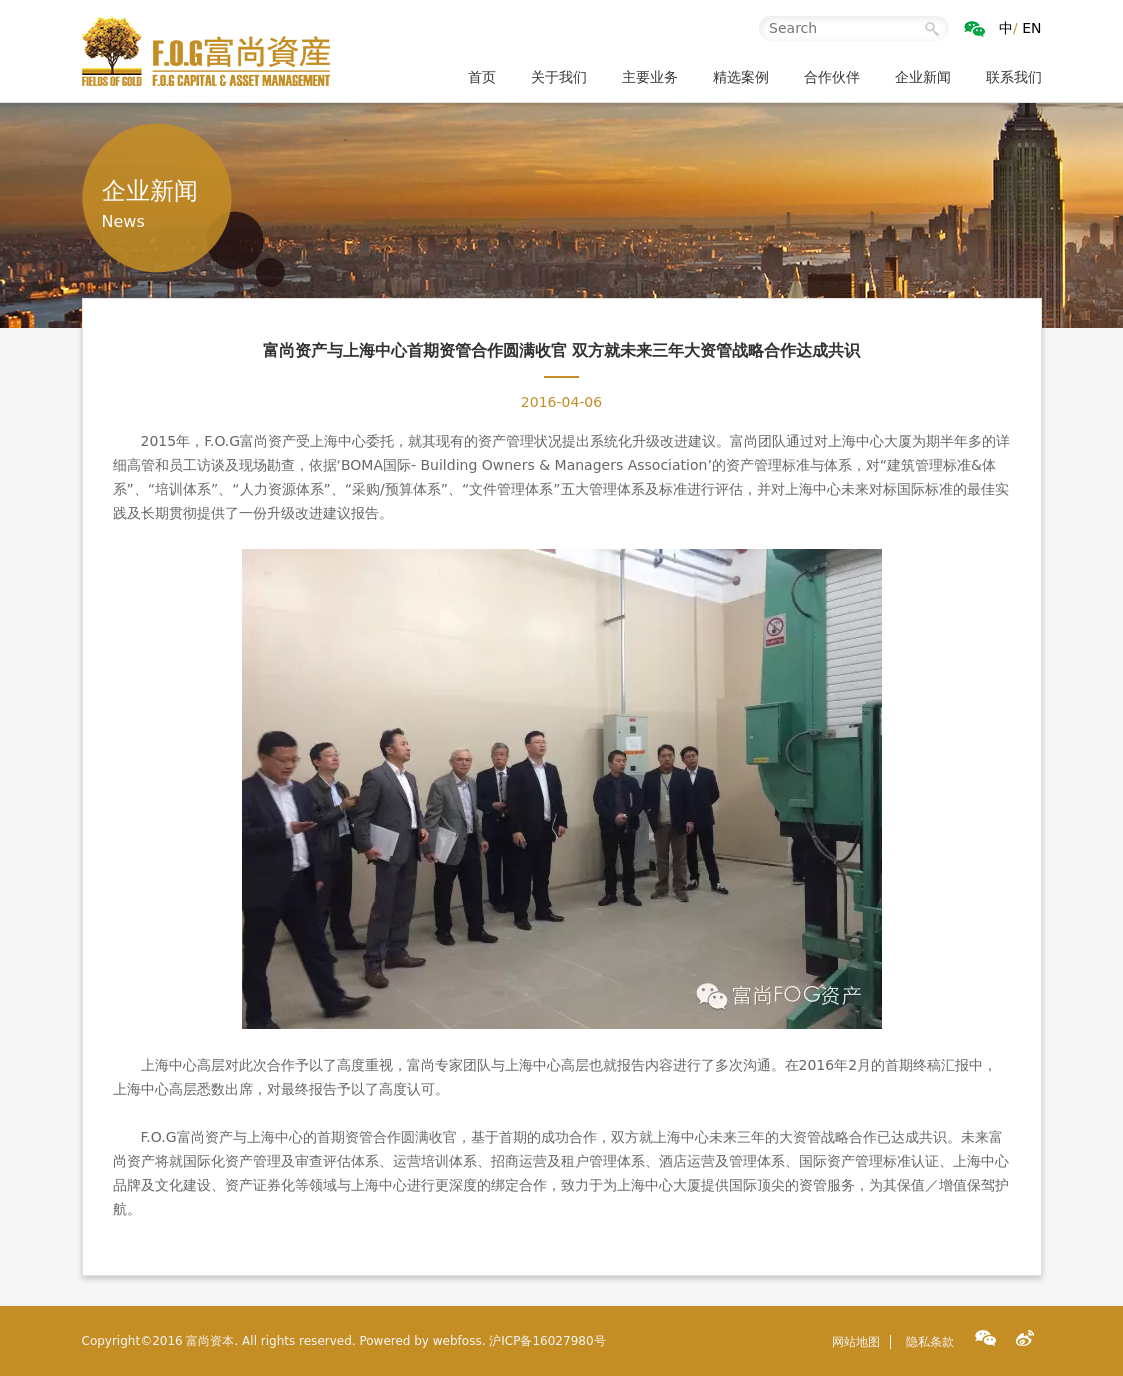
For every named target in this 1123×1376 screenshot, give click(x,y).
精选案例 (741, 77)
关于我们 (559, 77)
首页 (482, 77)
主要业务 (650, 77)
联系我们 (1014, 77)
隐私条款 (930, 1342)
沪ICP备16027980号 (547, 1341)
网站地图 (856, 1342)
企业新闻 (923, 77)
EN (1031, 28)
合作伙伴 (832, 77)
